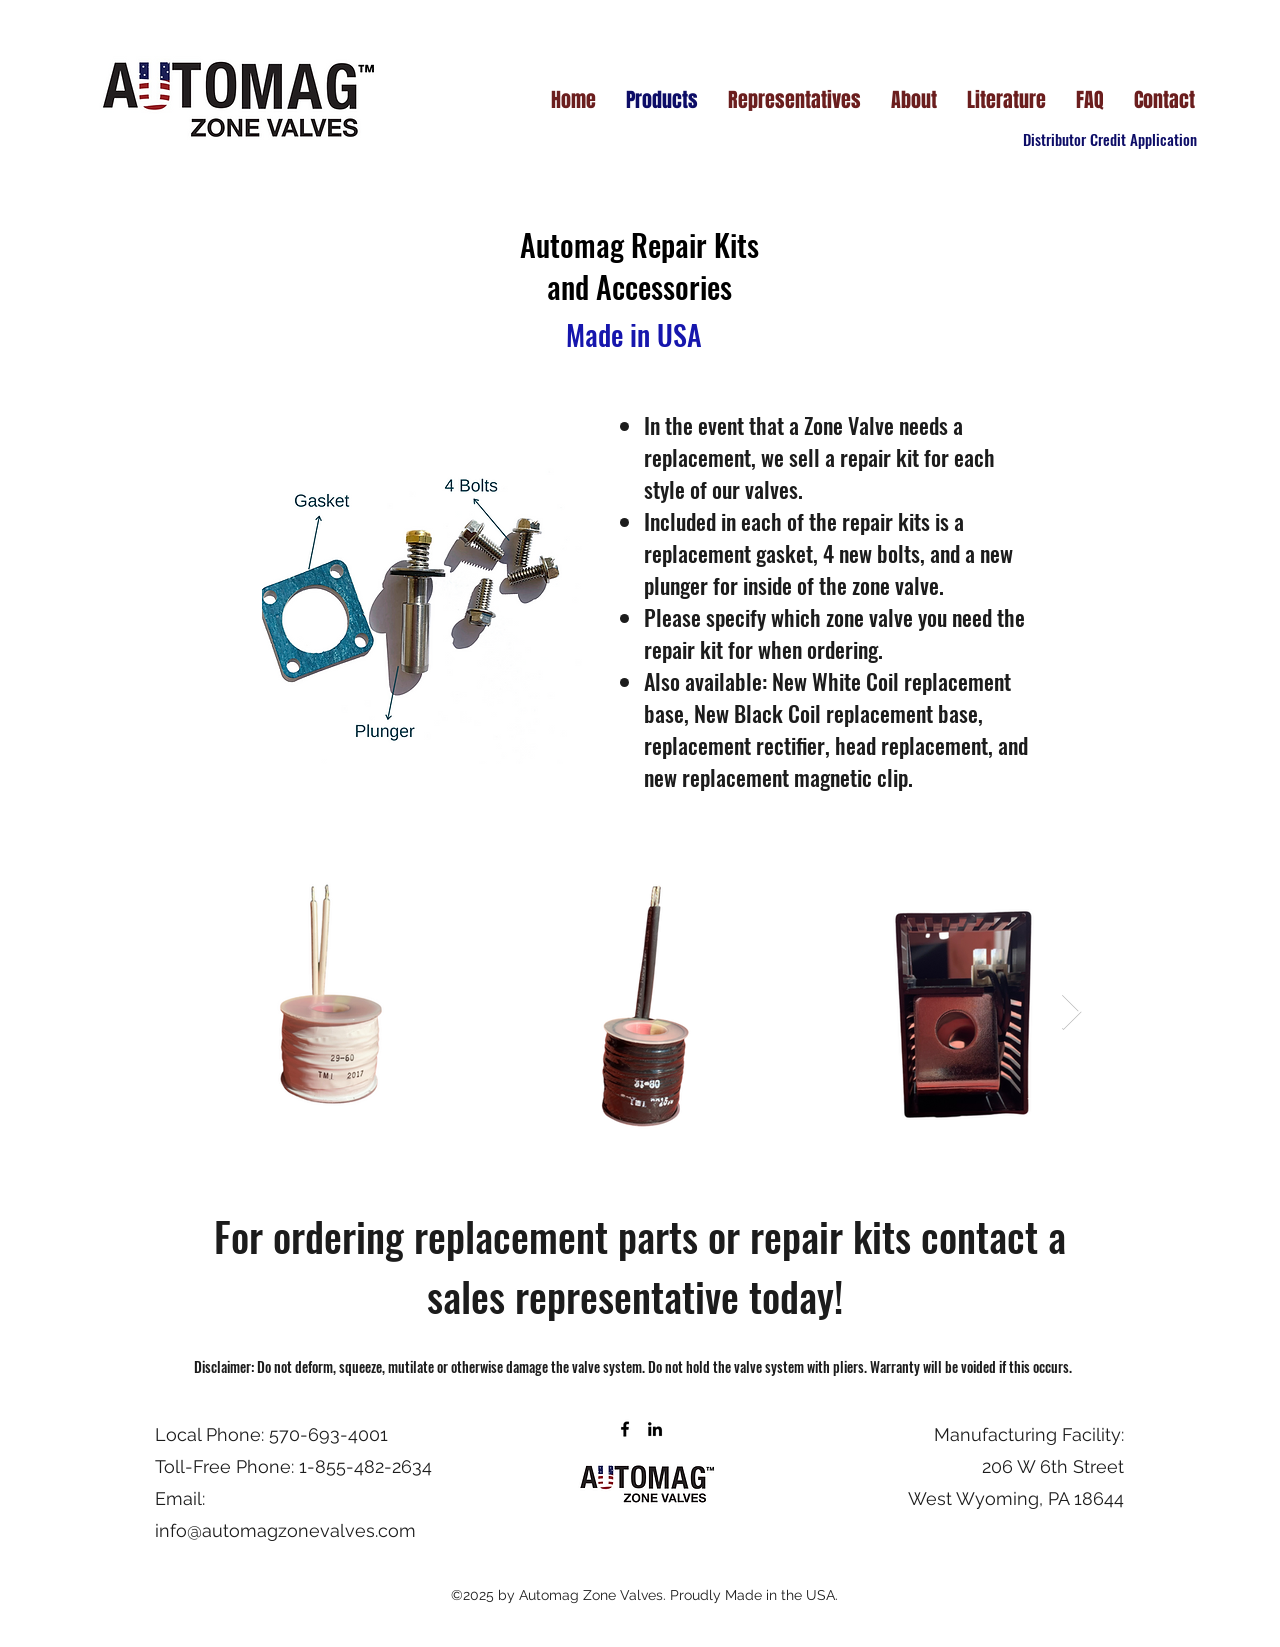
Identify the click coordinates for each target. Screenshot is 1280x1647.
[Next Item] (1071, 1012)
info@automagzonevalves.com (285, 1530)
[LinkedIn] (655, 1429)
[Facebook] (625, 1429)
